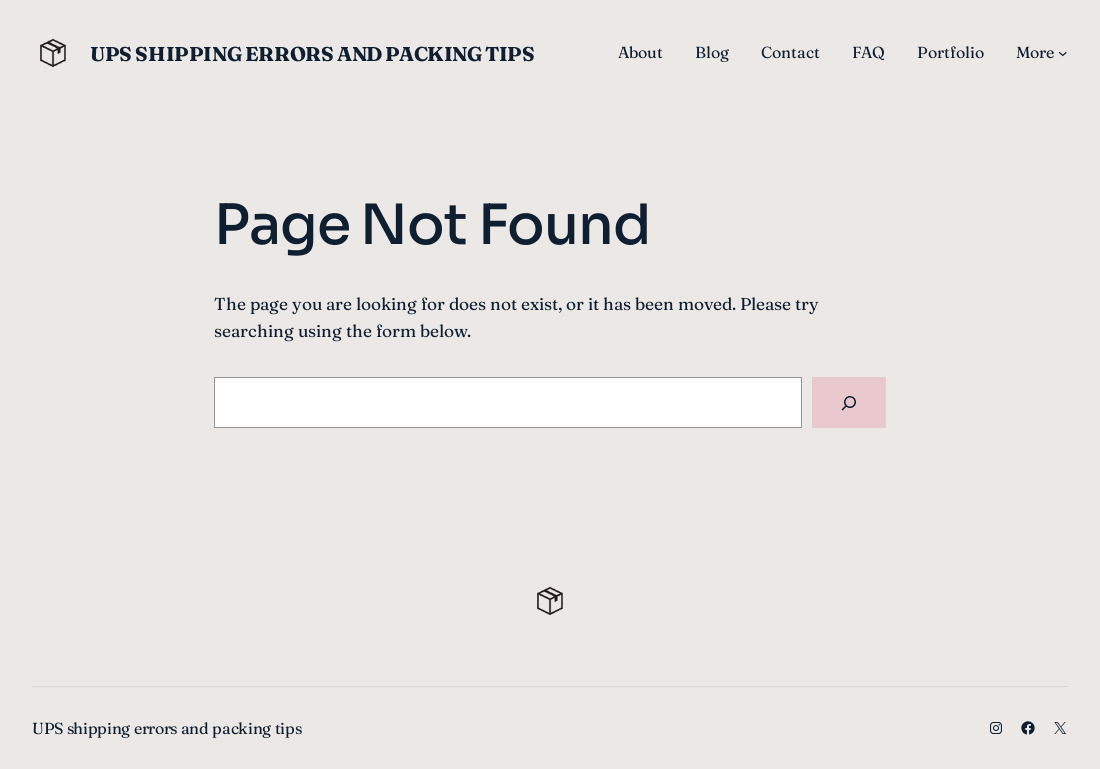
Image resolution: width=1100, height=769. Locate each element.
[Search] (849, 402)
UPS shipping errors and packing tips (312, 53)
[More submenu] (1063, 53)
